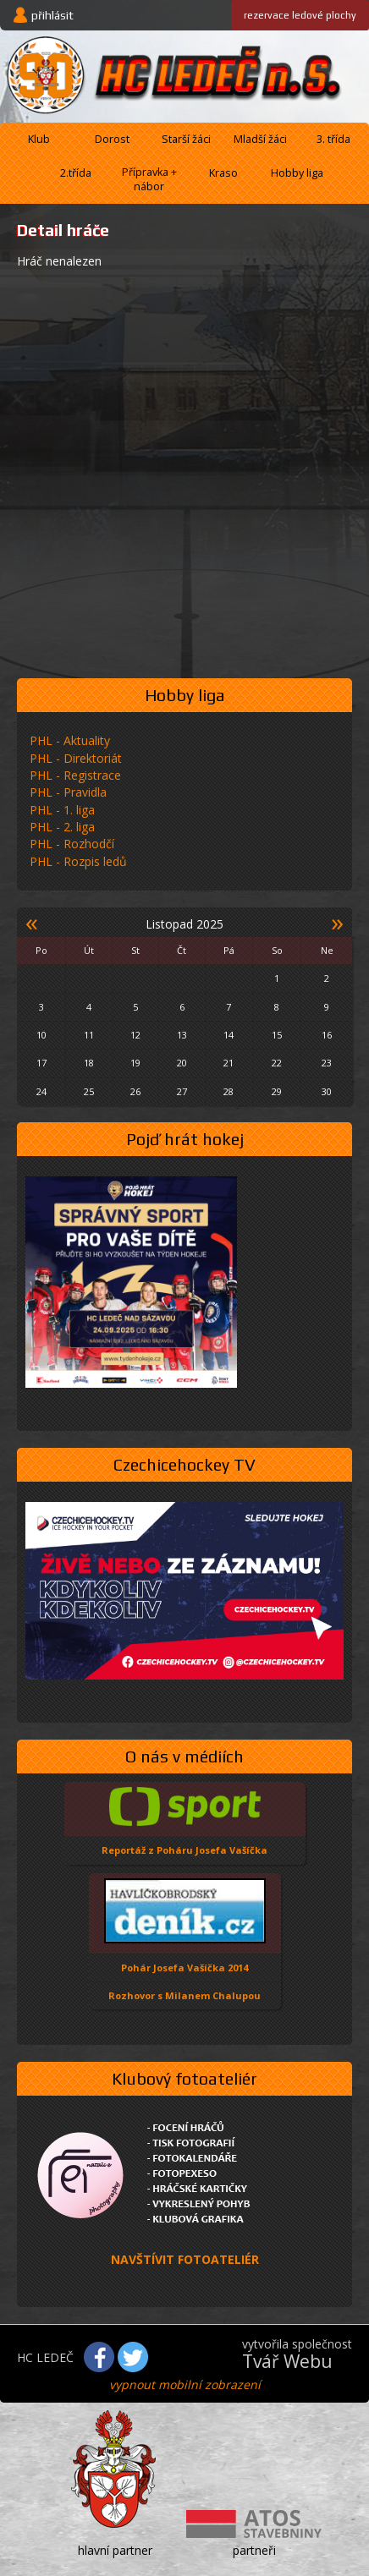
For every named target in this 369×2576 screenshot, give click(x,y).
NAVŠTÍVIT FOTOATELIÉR (185, 2259)
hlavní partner (115, 2550)
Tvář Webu (287, 2361)
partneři (254, 2550)
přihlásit (52, 15)
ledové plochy (300, 15)
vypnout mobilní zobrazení (185, 2384)
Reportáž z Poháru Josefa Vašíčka (184, 1850)
